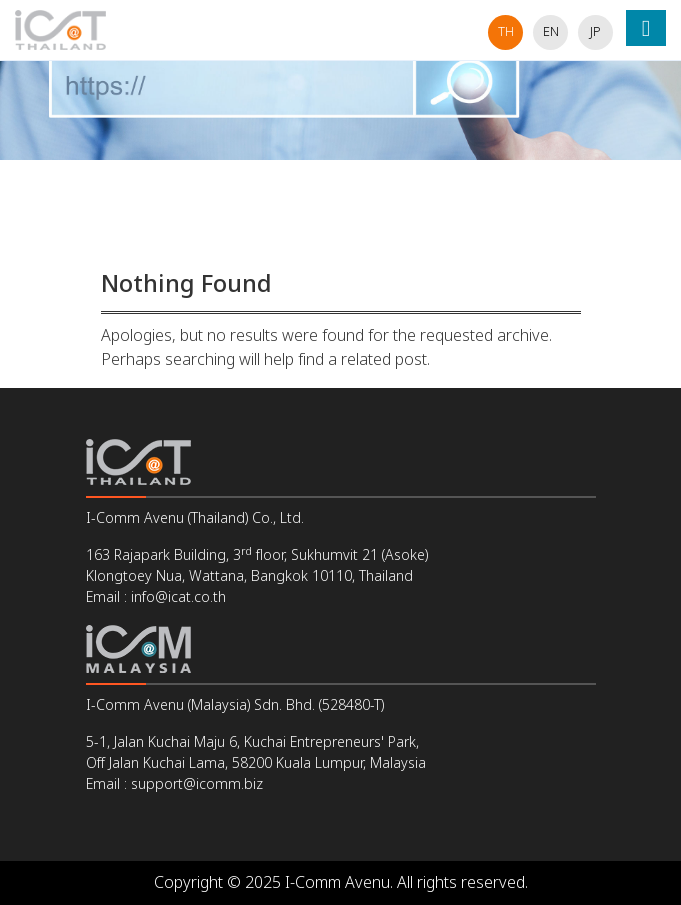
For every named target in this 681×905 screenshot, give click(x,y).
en (551, 32)
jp (595, 32)
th (506, 32)
